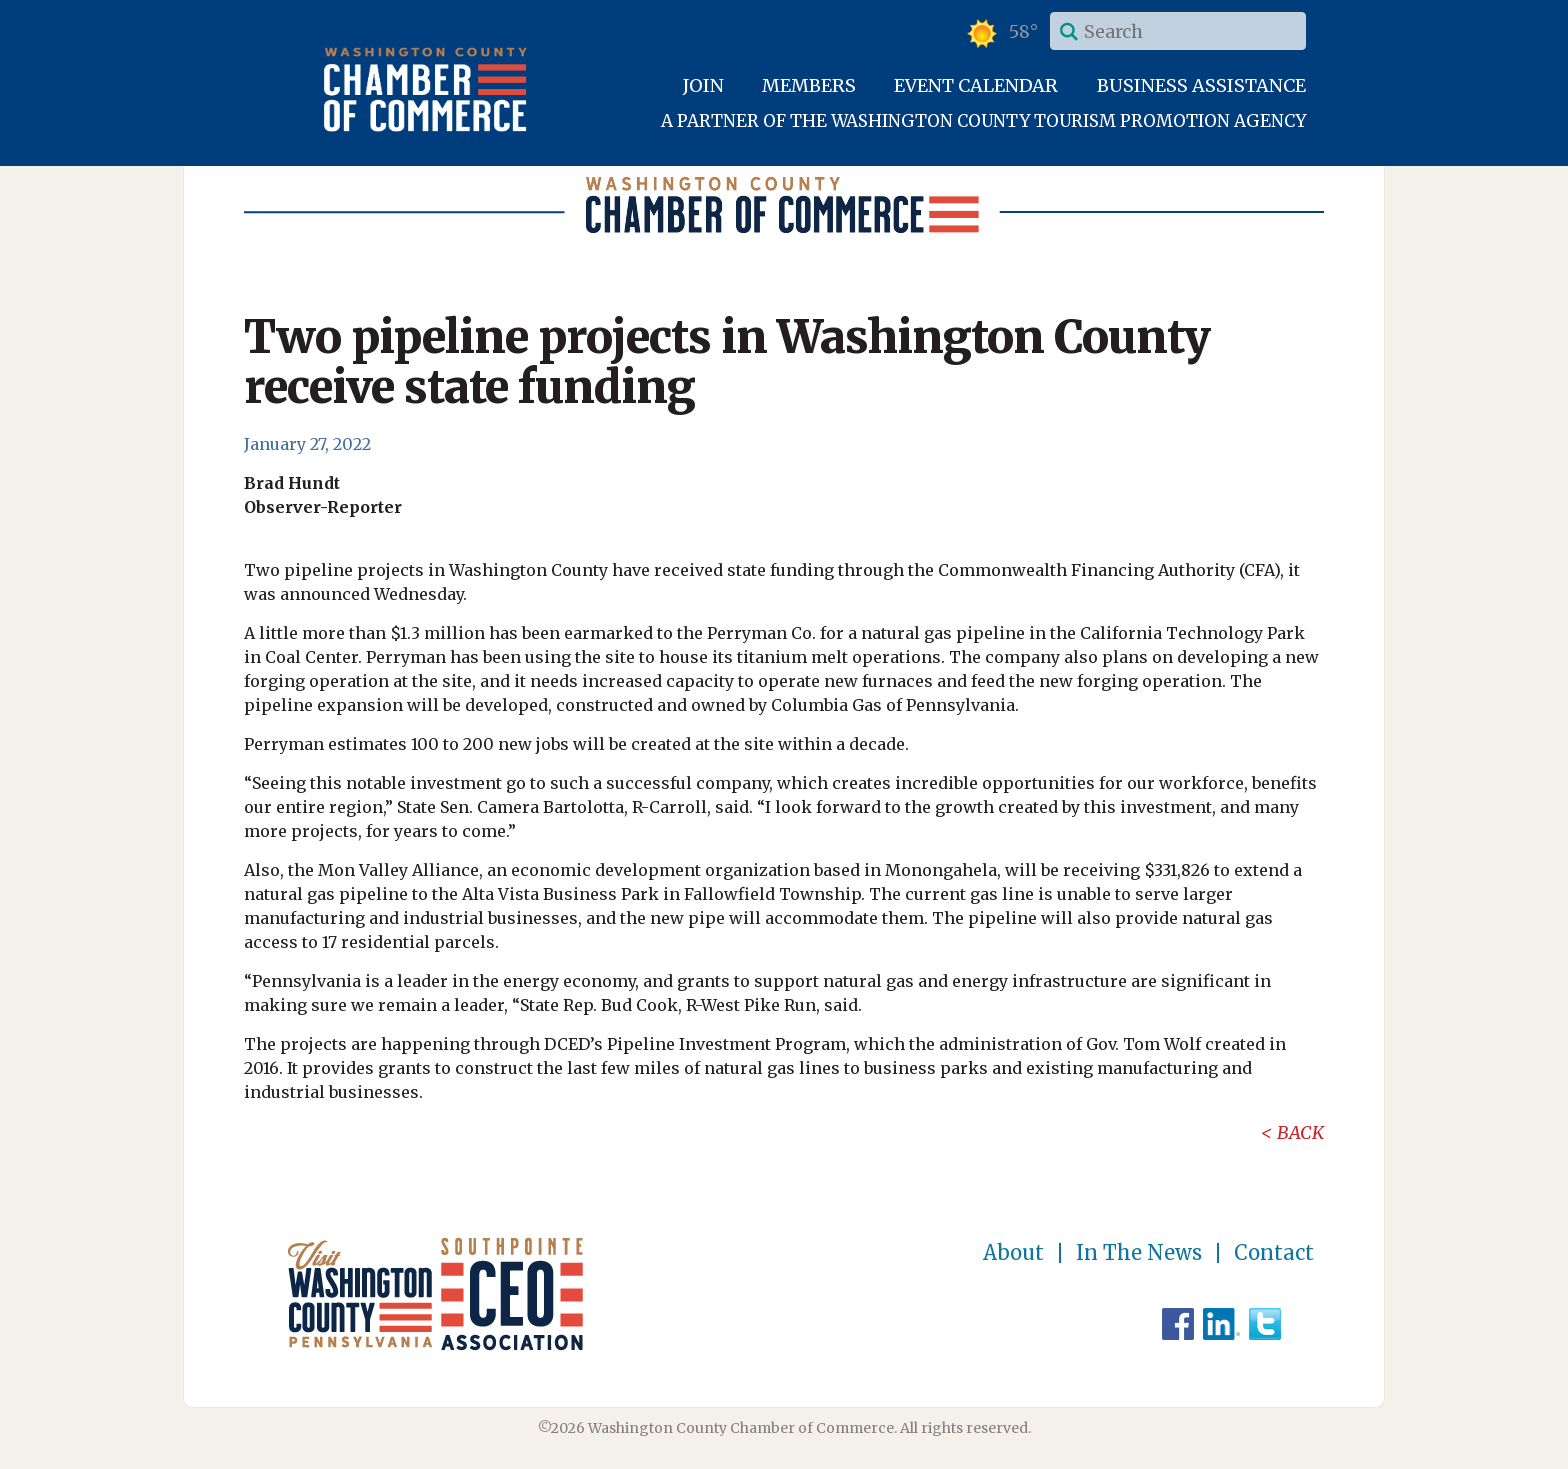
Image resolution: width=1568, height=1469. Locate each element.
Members (809, 85)
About (1013, 1253)
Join (703, 85)
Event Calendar (976, 85)
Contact (1274, 1253)
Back (1300, 1132)
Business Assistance (1201, 85)
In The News (1139, 1253)
